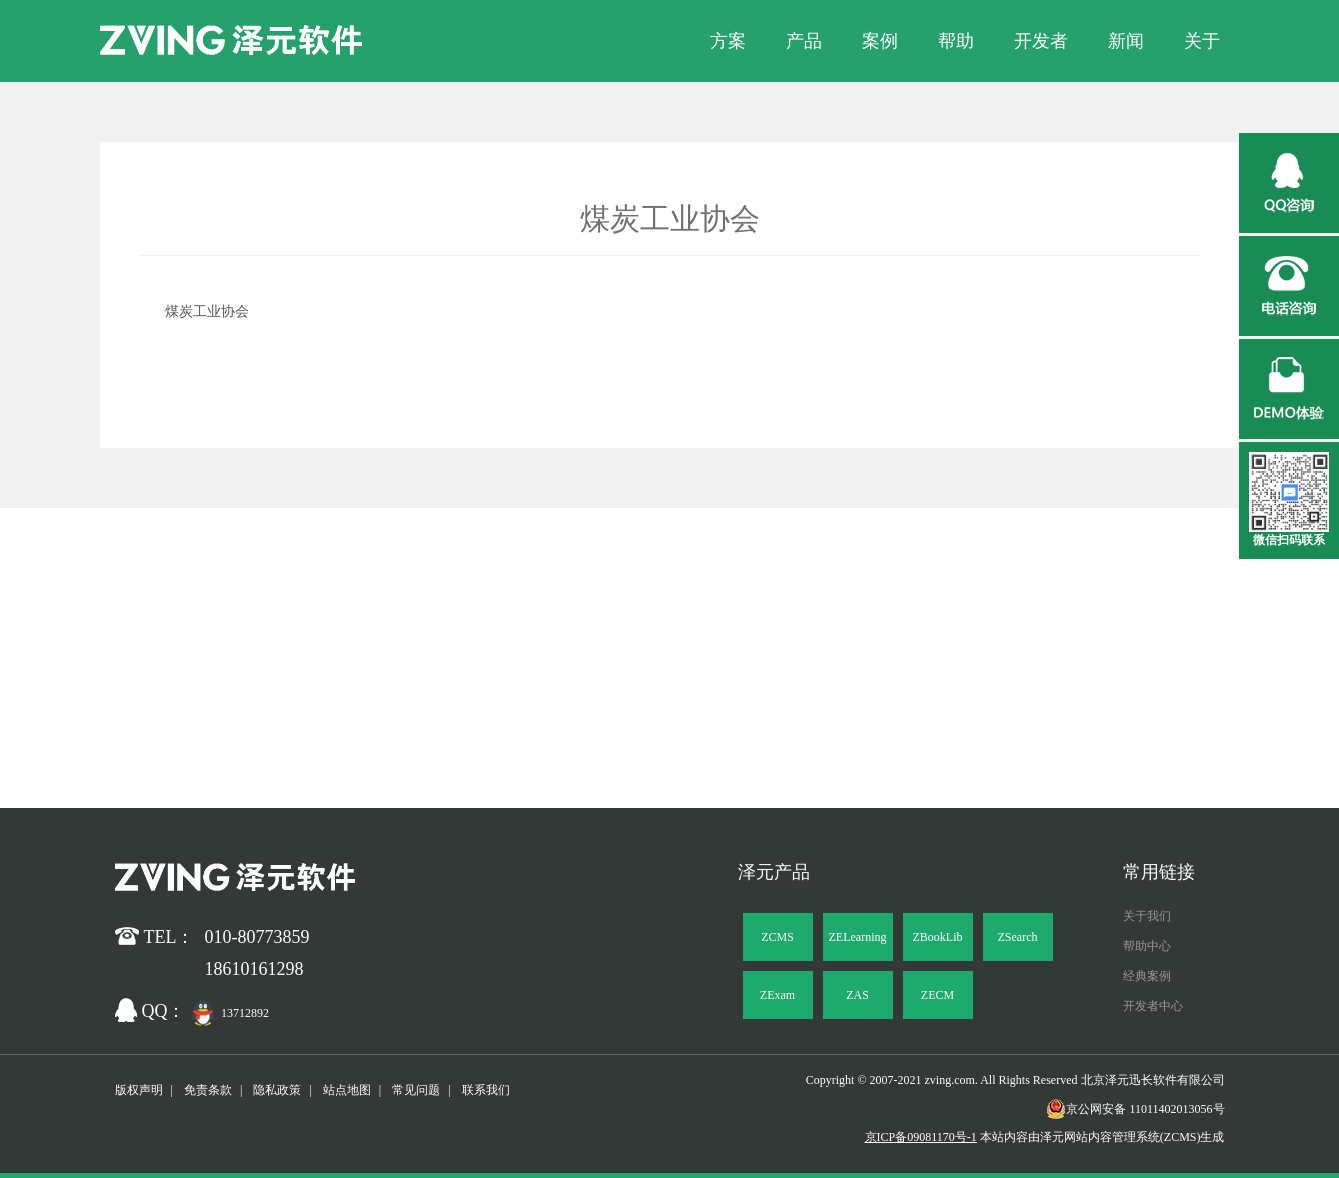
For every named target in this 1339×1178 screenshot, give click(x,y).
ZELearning (858, 937)
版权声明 (139, 1090)
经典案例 (1147, 976)
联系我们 (486, 1090)
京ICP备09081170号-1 (921, 1137)
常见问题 (416, 1090)
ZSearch (1018, 937)
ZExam (777, 995)
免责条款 (208, 1090)
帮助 (956, 41)
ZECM (937, 995)
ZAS (857, 995)
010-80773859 (257, 937)
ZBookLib (938, 937)
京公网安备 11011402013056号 (1135, 1109)
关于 (1202, 41)
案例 (880, 41)
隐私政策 (277, 1090)
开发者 (1041, 41)
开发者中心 (1153, 1006)
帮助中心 (1147, 946)
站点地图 (347, 1090)
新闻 (1126, 41)
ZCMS (777, 937)
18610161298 (254, 969)
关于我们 (1147, 916)
